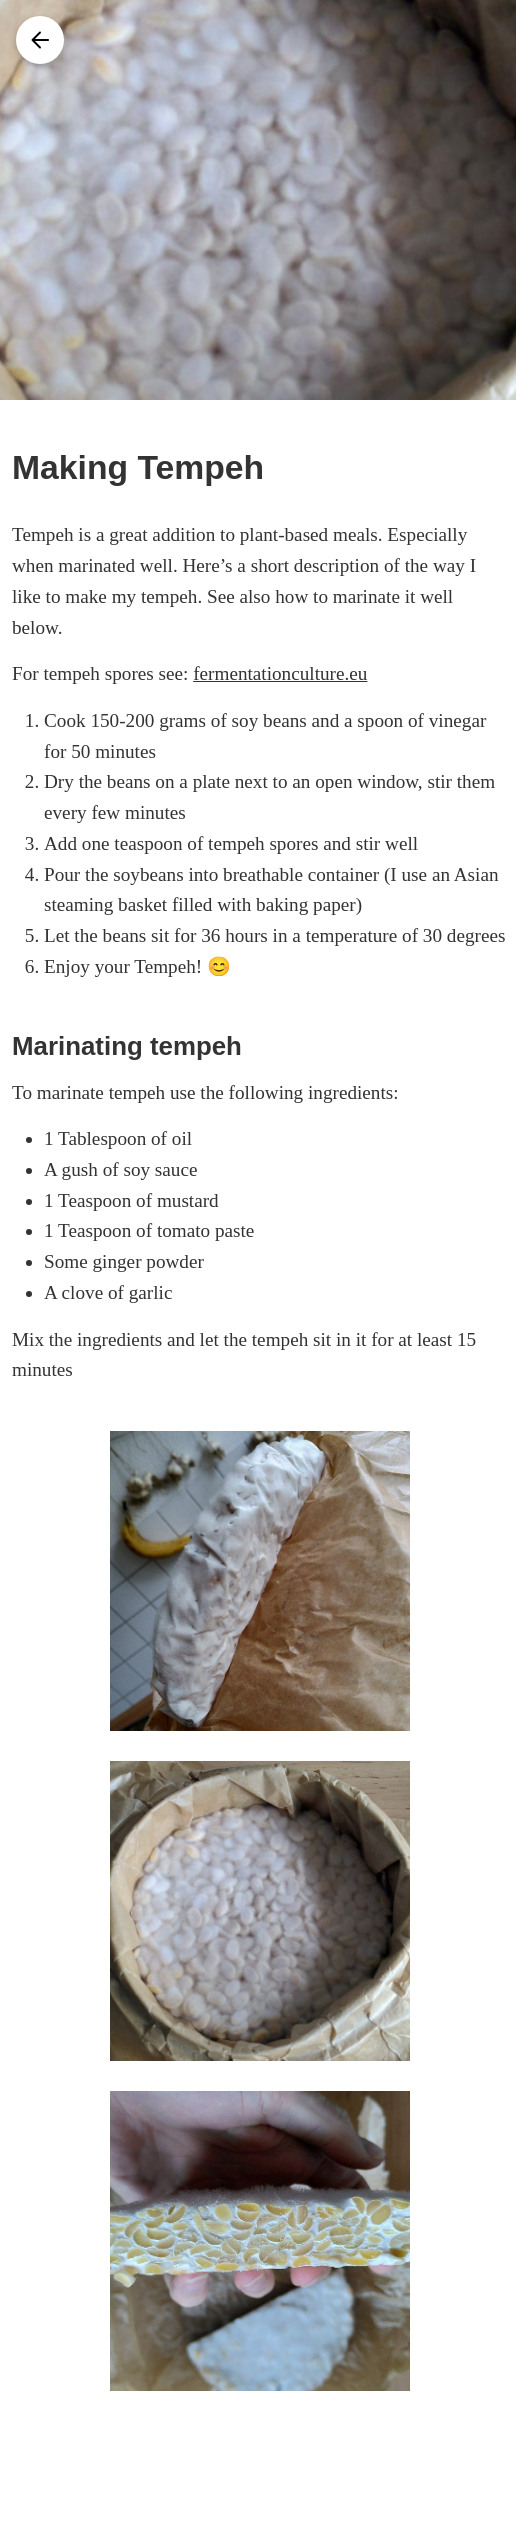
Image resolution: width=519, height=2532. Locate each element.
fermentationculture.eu (280, 673)
